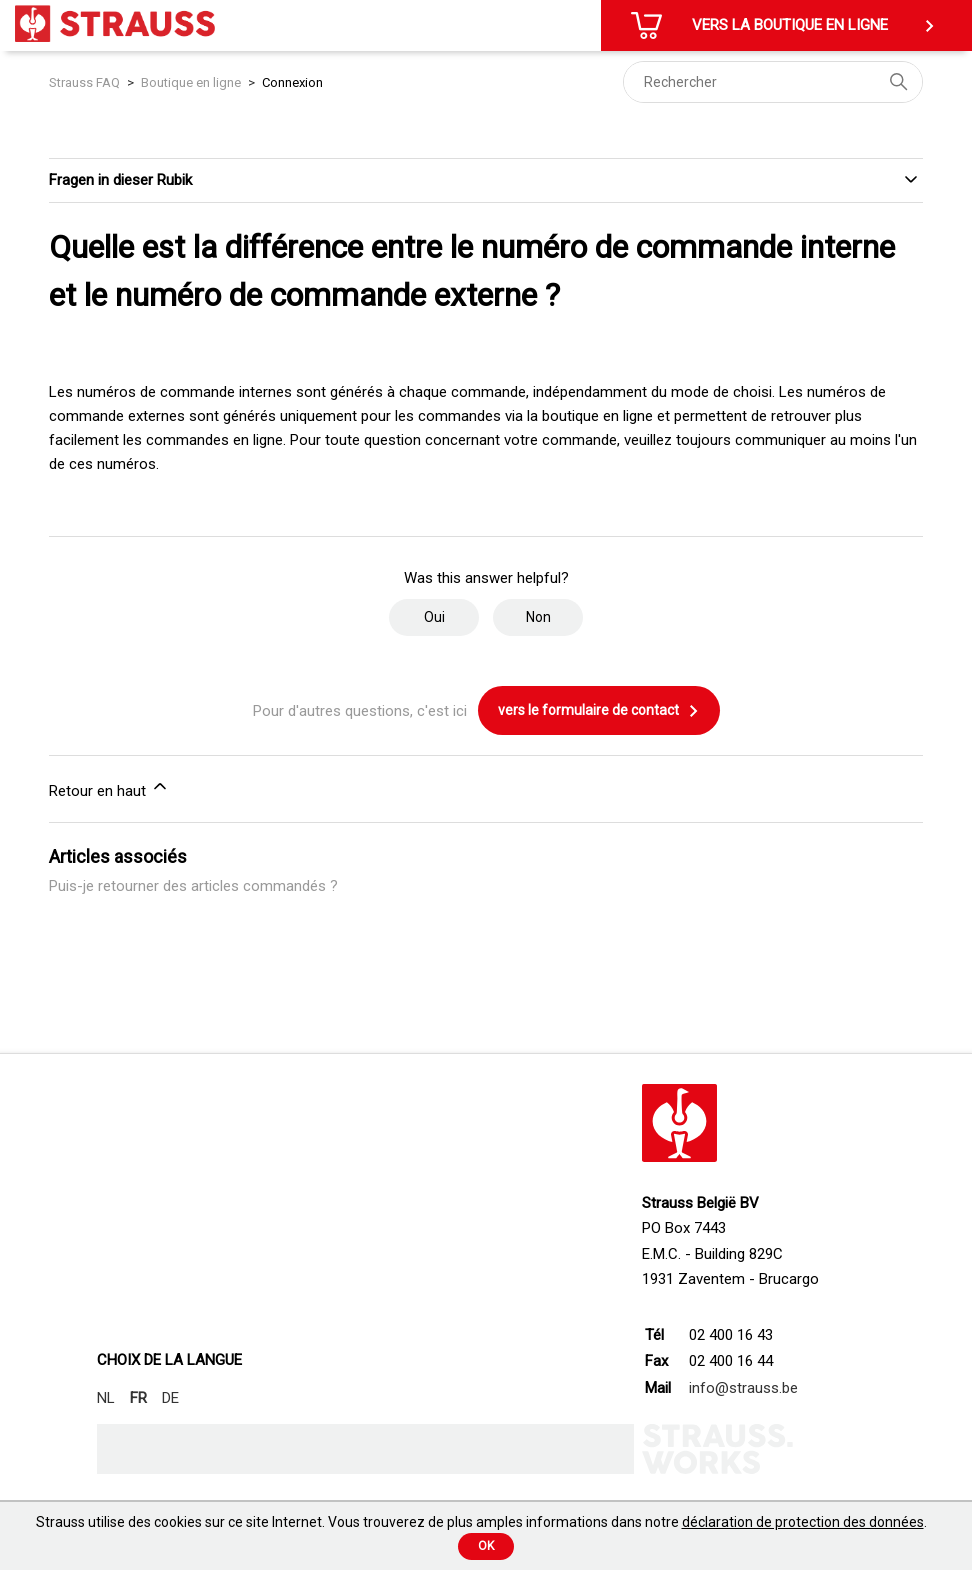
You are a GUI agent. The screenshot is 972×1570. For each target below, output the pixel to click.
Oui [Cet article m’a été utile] (434, 617)
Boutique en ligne (191, 82)
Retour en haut (109, 788)
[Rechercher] (773, 82)
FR (138, 1398)
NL (106, 1398)
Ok (486, 1546)
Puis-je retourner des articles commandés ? (193, 886)
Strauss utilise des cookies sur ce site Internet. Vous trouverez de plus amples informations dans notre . (481, 1522)
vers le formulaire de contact (599, 711)
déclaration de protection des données (803, 1522)
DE (170, 1398)
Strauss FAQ (86, 82)
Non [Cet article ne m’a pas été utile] (538, 617)
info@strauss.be (743, 1388)
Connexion (292, 82)
